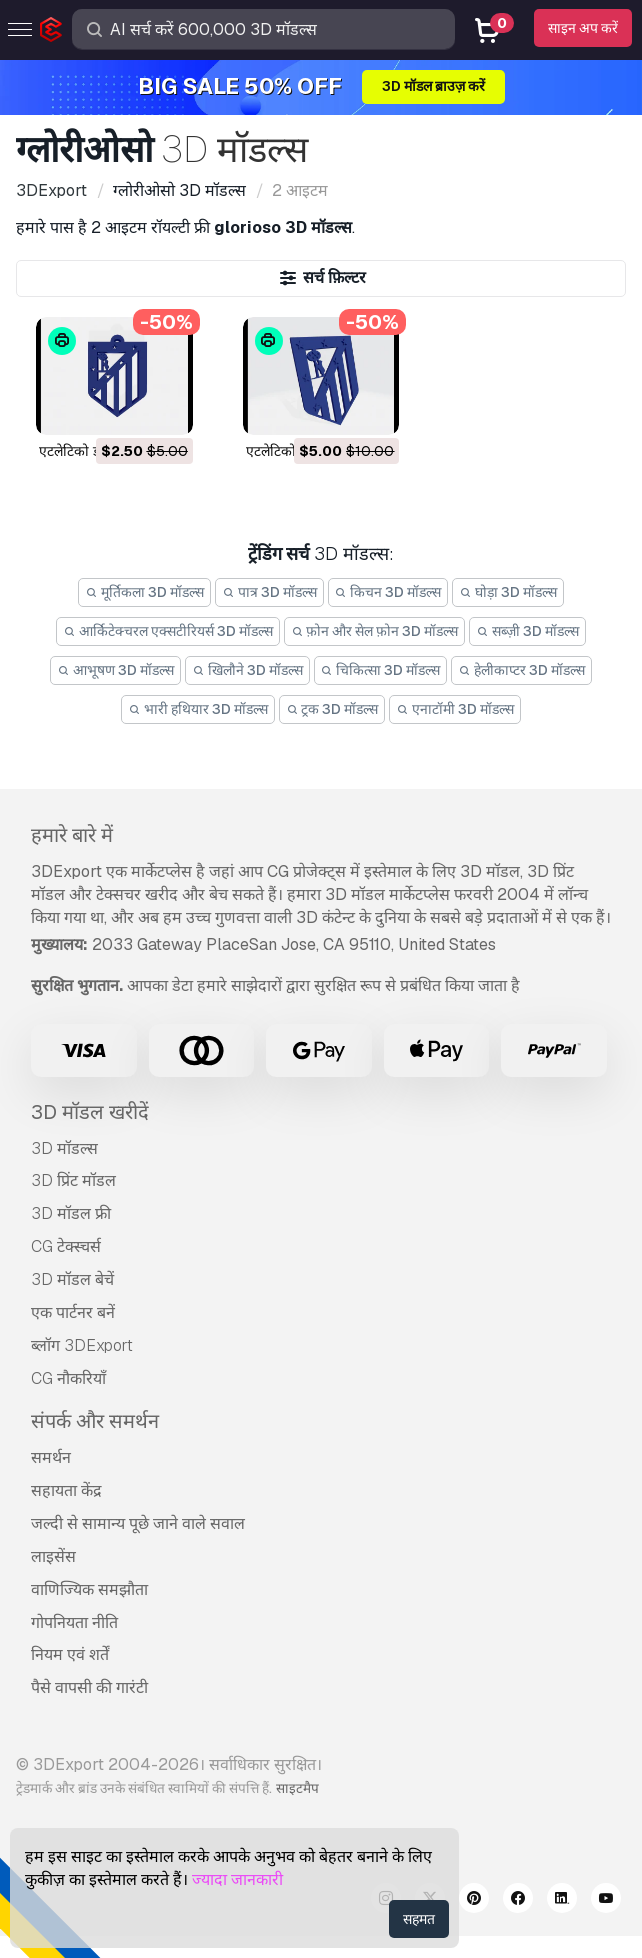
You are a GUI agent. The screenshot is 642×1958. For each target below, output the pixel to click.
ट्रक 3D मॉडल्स (332, 709)
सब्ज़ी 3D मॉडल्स (527, 631)
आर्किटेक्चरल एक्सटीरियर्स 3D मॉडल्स (168, 631)
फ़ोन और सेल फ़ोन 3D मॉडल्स (375, 631)
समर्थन (51, 1457)
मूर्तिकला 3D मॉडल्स (144, 592)
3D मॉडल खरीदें (90, 1112)
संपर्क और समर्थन (95, 1421)
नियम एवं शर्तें (70, 1654)
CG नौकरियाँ (68, 1378)
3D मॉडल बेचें (72, 1279)
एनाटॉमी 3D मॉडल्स (455, 709)
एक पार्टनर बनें (73, 1312)
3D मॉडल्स (64, 1148)
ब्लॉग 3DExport (82, 1345)
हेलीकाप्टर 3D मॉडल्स (521, 670)
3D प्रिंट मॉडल (73, 1180)
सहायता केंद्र (66, 1490)
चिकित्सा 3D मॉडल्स (381, 670)
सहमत (419, 1919)
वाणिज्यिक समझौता (89, 1589)
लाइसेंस (53, 1556)
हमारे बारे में (72, 835)
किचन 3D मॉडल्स (388, 592)
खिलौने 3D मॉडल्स (247, 670)
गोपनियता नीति (74, 1622)
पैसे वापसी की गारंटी (89, 1687)
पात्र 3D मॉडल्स (269, 592)
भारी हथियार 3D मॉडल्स (198, 709)
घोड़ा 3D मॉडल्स (508, 592)
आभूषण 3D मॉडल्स (115, 670)
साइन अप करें (583, 28)
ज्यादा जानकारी (237, 1879)
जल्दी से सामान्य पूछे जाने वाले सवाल (138, 1523)
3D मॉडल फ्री (71, 1213)
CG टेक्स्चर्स (66, 1246)
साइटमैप (297, 1788)
